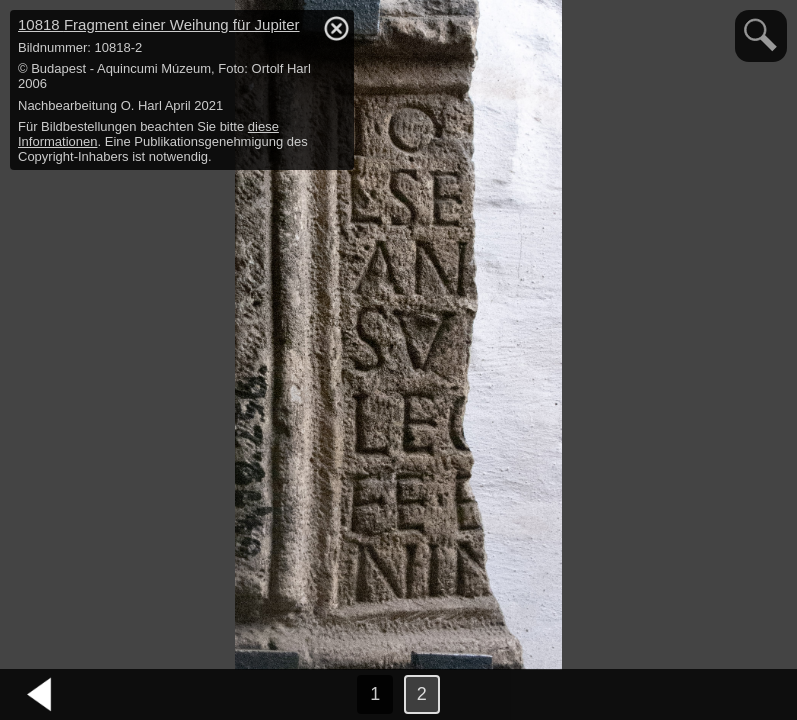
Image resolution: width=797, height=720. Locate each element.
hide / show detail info (336, 28)
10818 (159, 24)
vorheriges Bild (40, 695)
